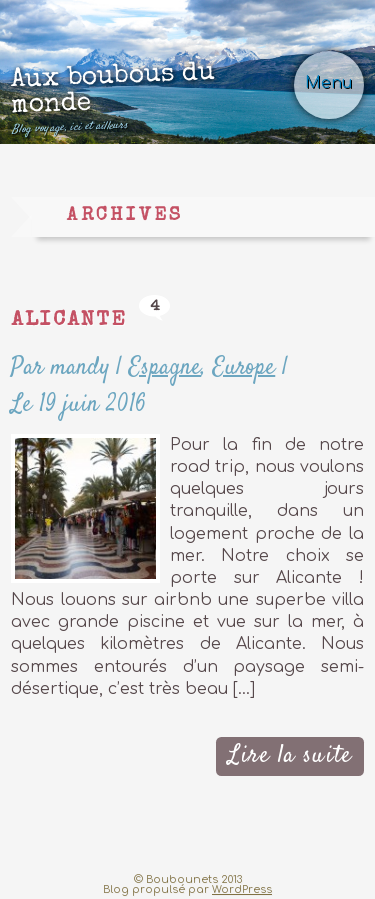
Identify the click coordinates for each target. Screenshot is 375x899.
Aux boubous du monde (155, 97)
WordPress (242, 889)
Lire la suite (290, 755)
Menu (328, 83)
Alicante (69, 320)
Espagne (165, 367)
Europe (244, 367)
